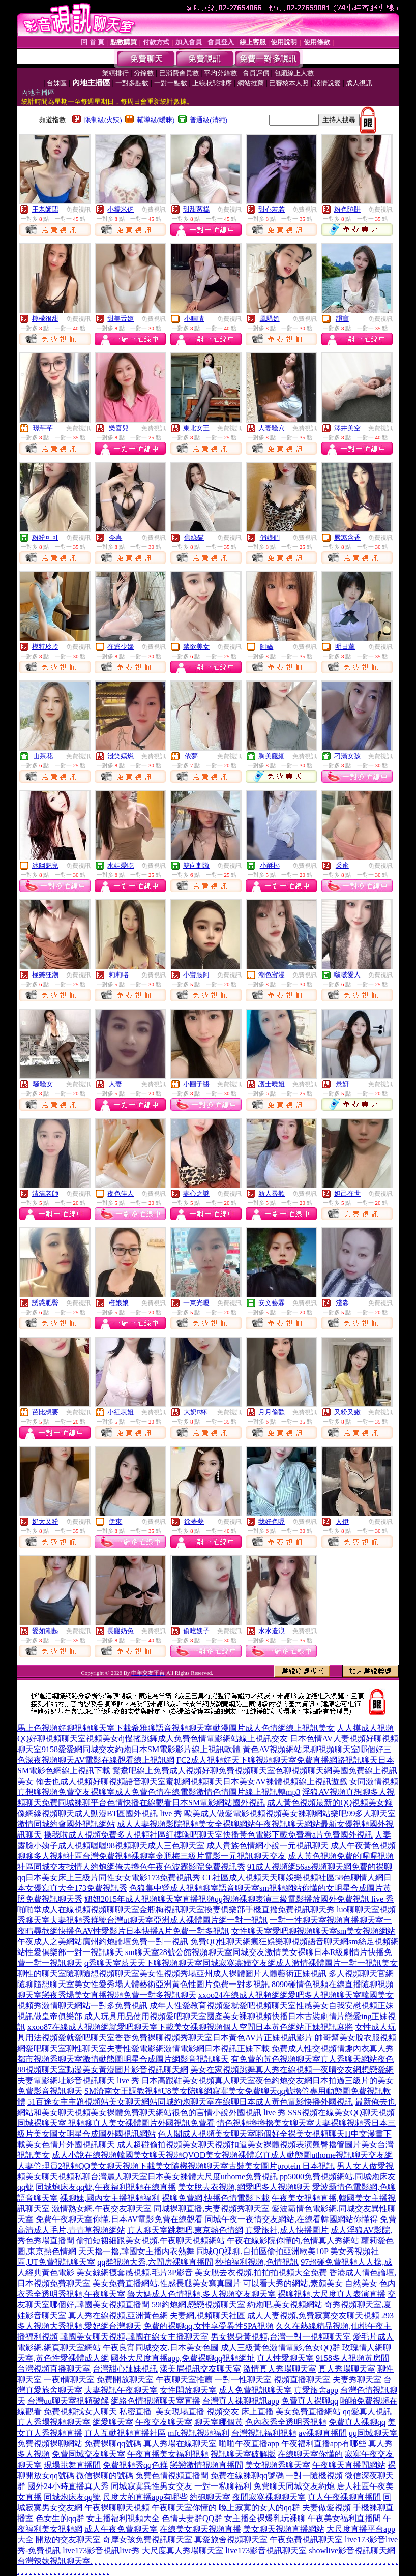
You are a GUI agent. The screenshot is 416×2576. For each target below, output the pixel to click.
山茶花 (43, 756)
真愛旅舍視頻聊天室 (231, 2539)
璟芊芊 (43, 428)
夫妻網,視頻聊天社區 (207, 2315)
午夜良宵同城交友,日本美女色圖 (161, 2347)
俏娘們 (270, 537)
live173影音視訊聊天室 (266, 2550)
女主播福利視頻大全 (123, 2518)
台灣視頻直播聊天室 (54, 2368)
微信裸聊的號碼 (104, 2475)
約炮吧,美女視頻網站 (284, 2304)
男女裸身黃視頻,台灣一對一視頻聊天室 (281, 2336)
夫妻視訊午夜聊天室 (121, 2390)
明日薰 (345, 646)
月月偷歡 (271, 1412)
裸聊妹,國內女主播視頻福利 (110, 2198)
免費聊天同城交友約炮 (294, 2486)
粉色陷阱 (347, 209)
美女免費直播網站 (308, 2411)
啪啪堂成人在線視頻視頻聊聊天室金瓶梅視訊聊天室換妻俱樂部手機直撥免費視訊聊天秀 (176, 1909)
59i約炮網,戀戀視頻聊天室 (198, 2304)
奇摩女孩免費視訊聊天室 (147, 2539)
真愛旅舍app (316, 2390)
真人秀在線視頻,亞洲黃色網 (118, 2315)
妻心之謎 (196, 1193)
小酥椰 (270, 865)
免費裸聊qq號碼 (112, 2443)
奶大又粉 (45, 1521)
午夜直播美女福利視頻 (168, 2454)
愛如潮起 (45, 1631)
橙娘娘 (119, 1303)
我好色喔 (271, 1521)
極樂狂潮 (45, 975)
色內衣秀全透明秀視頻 (285, 2422)
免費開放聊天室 (125, 2379)
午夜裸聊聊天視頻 (117, 2507)
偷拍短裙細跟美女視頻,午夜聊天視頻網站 (150, 2240)
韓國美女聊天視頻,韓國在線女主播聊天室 (134, 2336)
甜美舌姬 (120, 318)
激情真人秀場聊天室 (279, 2368)
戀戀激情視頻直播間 (206, 2465)
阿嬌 (266, 646)
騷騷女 (43, 1084)
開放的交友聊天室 (68, 2539)
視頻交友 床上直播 (240, 2411)
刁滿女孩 (347, 756)
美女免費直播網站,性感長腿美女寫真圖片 (167, 2283)
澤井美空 (347, 428)
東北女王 (196, 428)
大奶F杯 (195, 1412)
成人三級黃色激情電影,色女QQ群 (280, 2347)
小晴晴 (194, 318)
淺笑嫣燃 (120, 756)
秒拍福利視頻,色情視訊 (257, 2262)
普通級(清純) (208, 120)
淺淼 (342, 1303)
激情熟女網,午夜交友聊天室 (102, 2208)
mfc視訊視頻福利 (198, 2433)
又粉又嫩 (347, 1412)
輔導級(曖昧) (156, 120)
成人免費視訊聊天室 (255, 2390)
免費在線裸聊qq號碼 (247, 2475)
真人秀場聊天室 (346, 2368)
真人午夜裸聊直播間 (344, 2497)
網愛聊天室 (113, 2422)
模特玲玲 (45, 646)
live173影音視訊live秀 (101, 2550)
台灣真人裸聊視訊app (240, 2400)
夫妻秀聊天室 (357, 2379)
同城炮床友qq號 (72, 2497)
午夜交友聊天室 (163, 2422)
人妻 (115, 1084)
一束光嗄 (196, 1303)
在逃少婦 (120, 646)
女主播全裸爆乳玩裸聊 (265, 2518)
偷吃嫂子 (196, 1631)
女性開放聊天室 (188, 2390)
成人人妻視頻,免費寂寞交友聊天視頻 (313, 2315)
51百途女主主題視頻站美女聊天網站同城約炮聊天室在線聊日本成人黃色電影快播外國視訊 (190, 2101)
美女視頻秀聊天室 (277, 2465)
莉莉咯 (119, 975)
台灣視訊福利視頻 (263, 2433)
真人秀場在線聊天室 (180, 2443)
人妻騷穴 (271, 428)
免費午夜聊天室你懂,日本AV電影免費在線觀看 (119, 2219)
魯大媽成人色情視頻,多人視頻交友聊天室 (201, 2294)
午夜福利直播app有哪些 (323, 2443)
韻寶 (342, 318)
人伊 (342, 1521)
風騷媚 (270, 318)
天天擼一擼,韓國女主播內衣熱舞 (136, 2251)
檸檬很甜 (45, 318)
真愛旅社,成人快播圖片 (287, 2230)
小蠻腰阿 (196, 975)
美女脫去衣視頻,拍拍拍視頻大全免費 (261, 2272)
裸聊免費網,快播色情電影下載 (216, 2198)
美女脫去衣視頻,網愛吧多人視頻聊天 (244, 2187)
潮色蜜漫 (271, 975)
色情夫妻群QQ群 (192, 2518)
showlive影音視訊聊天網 (352, 2550)
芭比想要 (45, 1412)
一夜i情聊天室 (69, 2379)
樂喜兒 (119, 428)
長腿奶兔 (120, 1631)
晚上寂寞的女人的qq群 (259, 2507)
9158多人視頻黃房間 (352, 2358)
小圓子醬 (196, 1084)
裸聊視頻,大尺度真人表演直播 (331, 2294)
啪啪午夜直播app (249, 2443)
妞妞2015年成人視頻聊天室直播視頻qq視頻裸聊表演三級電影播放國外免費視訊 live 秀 (239, 1898)
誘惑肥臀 (45, 1303)
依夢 (191, 756)
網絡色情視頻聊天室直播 (155, 2400)
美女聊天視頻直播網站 (283, 2529)
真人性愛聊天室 (285, 2358)
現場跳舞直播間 (72, 2465)
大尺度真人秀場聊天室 (182, 2550)
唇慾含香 (347, 537)
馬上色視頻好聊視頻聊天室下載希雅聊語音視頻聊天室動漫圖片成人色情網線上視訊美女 (176, 1728)
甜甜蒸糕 (196, 209)
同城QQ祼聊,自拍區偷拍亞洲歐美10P (262, 2251)
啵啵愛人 (347, 975)
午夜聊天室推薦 (184, 2379)
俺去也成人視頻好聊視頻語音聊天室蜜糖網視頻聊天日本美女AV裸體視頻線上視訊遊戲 (191, 1781)
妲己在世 (347, 1193)
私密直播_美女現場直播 (161, 2411)
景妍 (342, 1084)
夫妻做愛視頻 (326, 2507)
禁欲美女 (196, 646)
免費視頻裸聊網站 (49, 2443)
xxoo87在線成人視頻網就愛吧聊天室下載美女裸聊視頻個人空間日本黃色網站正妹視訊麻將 (190, 2027)
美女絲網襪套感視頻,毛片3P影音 (134, 2272)
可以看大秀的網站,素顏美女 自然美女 (310, 2283)
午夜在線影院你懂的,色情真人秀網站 (293, 2240)
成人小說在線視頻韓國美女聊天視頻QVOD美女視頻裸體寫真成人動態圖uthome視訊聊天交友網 (222, 2155)
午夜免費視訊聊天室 (306, 2539)
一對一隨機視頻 (314, 2475)
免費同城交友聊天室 (88, 2454)
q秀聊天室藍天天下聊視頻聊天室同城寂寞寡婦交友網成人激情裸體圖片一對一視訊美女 (241, 1963)
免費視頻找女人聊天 (80, 2411)
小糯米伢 (120, 209)
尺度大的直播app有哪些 (145, 2497)
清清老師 (45, 1193)
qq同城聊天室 (373, 2433)
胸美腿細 (271, 756)
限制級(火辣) (103, 120)
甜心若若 (271, 209)
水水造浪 (271, 1631)
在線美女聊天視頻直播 (200, 2529)
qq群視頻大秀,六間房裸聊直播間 (155, 2262)
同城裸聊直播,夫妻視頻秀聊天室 (212, 2208)
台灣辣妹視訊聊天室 (54, 2561)
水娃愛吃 (120, 865)
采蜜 (342, 865)
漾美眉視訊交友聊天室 (200, 2368)
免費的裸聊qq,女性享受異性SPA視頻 (208, 2326)
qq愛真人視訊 (367, 2411)
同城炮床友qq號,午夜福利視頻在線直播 (106, 2187)
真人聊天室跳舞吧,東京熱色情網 (185, 2230)
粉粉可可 (45, 537)
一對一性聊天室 (243, 2379)
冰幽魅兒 (45, 865)
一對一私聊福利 (222, 2486)
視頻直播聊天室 (302, 2379)
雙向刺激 (196, 865)
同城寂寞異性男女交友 (151, 2486)
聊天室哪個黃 (218, 2422)
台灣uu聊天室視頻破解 (68, 2400)
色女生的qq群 (60, 2518)
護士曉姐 (271, 1084)
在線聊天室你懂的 (310, 2454)
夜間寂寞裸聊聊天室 (269, 2497)
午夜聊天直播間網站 (348, 2465)
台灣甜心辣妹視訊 (125, 2368)
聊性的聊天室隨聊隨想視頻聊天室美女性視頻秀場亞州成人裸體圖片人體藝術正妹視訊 (171, 1973)
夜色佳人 (120, 1193)
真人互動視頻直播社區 (125, 2433)
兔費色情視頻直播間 (172, 2475)
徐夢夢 (194, 1521)
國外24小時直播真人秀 (68, 2486)
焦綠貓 (194, 537)
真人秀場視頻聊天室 (54, 2422)
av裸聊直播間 (323, 2433)
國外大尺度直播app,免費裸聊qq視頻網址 (183, 2358)
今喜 (115, 537)
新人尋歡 (271, 1193)
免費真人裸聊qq (309, 2400)
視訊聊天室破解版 (243, 2454)
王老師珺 (45, 209)
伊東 (115, 1521)
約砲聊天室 (210, 2497)
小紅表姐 (120, 1412)
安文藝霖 (271, 1303)
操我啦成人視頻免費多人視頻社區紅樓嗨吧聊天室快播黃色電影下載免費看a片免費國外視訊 (208, 1834)
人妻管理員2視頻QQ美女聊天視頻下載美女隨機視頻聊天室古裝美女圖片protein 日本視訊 (176, 2166)
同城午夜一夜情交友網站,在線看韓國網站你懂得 (291, 2219)
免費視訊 (78, 209)
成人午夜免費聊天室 (121, 2529)
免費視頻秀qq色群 (135, 2465)
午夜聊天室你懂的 (184, 2507)
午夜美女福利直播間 (344, 2518)
